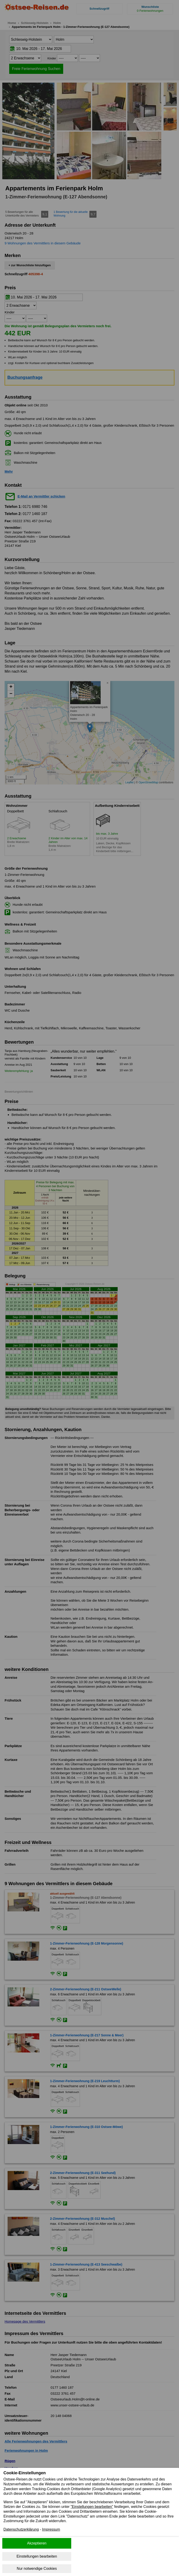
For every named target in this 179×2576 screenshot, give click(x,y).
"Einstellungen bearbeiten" (92, 2507)
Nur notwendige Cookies (37, 2568)
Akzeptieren (37, 2543)
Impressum (52, 2530)
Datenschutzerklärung (21, 2530)
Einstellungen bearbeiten (37, 2556)
